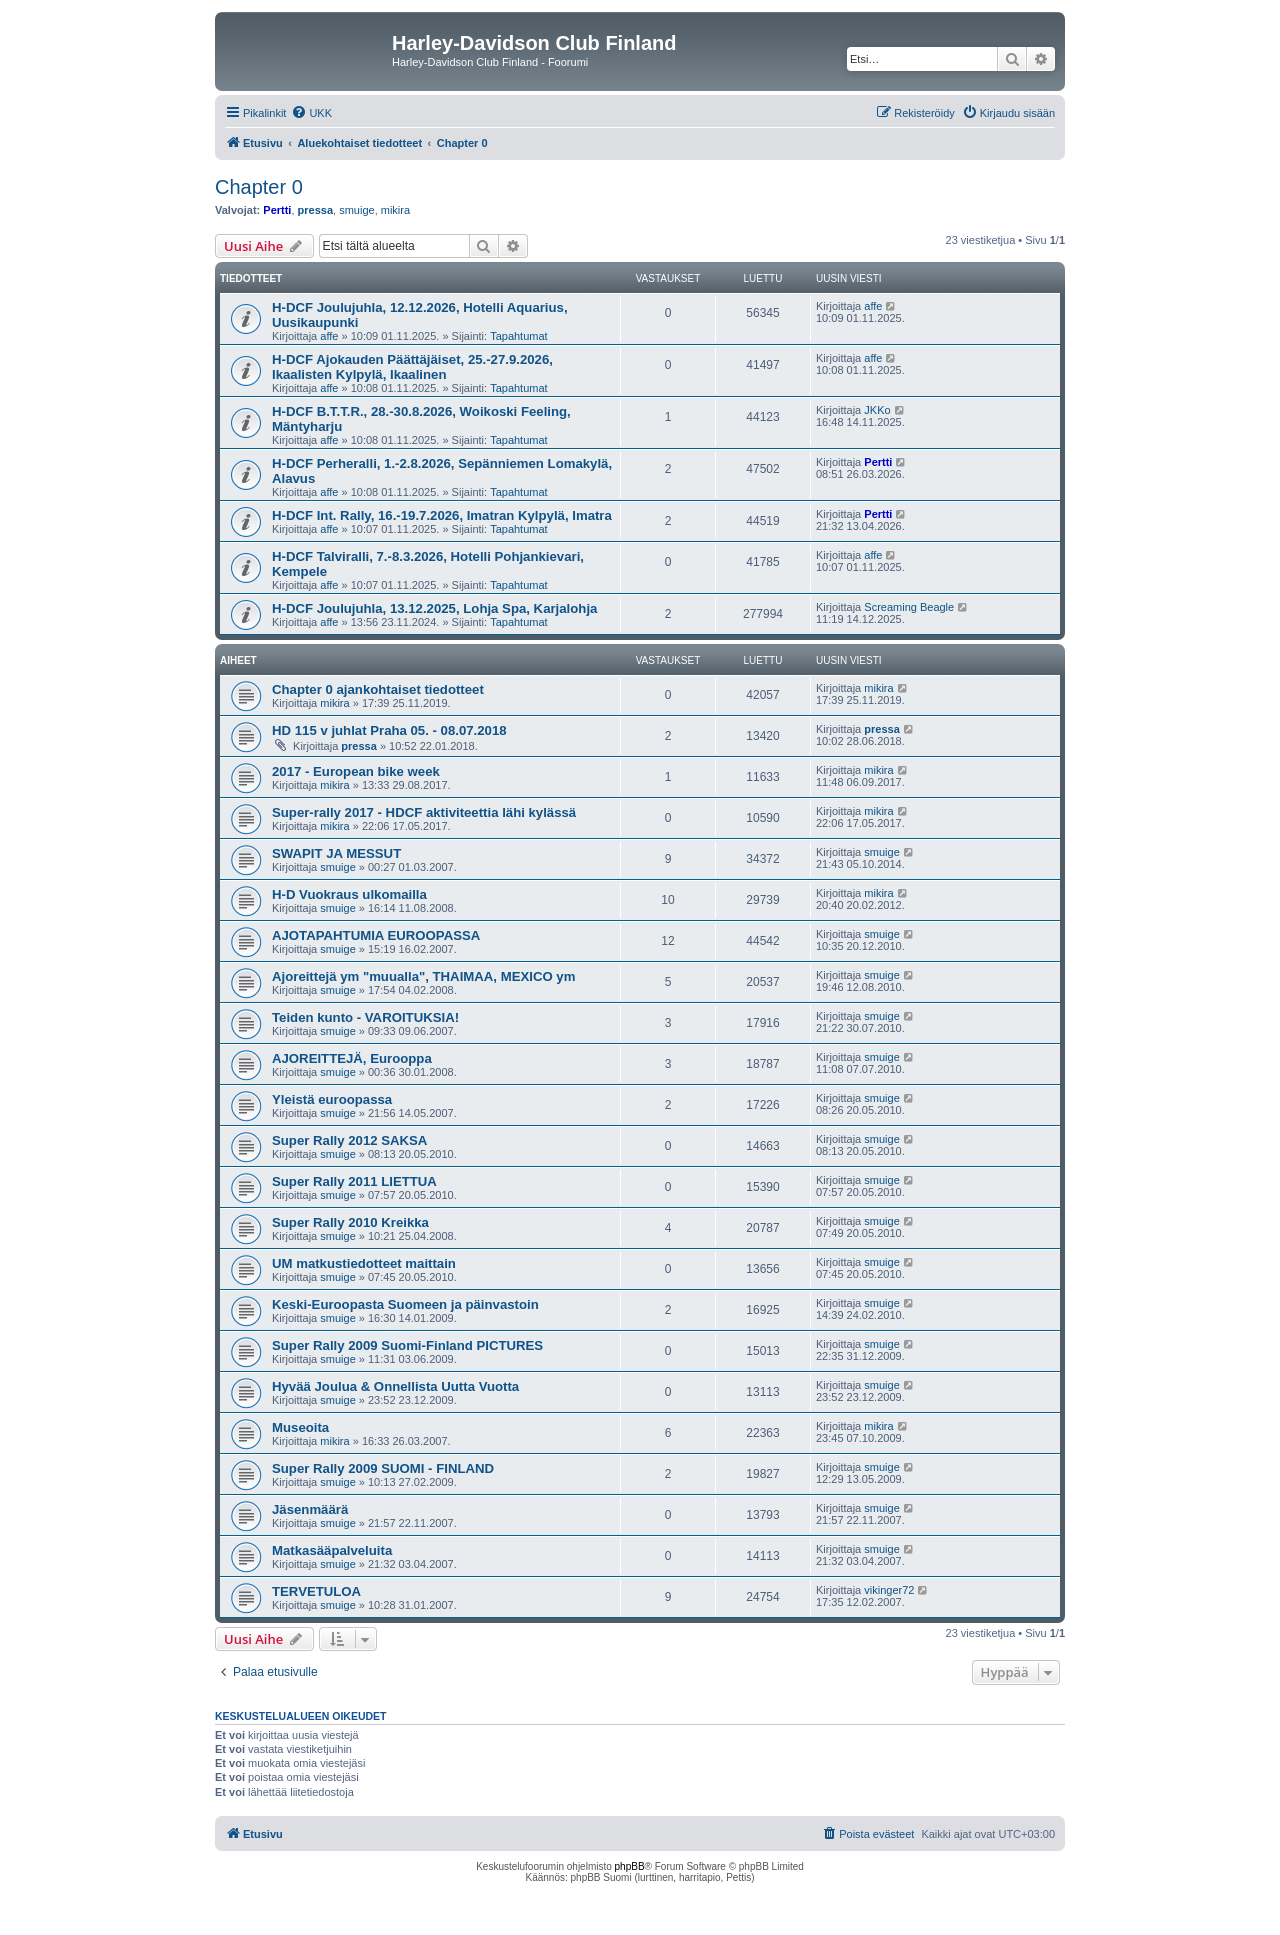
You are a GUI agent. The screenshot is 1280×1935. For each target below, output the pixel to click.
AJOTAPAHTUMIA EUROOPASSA (376, 935)
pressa (315, 210)
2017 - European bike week (356, 771)
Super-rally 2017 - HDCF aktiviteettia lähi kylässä (424, 812)
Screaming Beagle (909, 607)
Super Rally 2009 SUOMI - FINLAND (383, 1468)
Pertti (277, 210)
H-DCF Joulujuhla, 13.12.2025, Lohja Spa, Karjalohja (434, 608)
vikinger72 (889, 1590)
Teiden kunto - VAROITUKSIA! (365, 1017)
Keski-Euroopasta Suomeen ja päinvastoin (405, 1304)
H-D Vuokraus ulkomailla (349, 894)
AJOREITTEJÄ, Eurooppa (352, 1058)
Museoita (300, 1427)
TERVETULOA (316, 1591)
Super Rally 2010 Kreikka (350, 1222)
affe (329, 336)
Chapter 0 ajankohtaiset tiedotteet (378, 689)
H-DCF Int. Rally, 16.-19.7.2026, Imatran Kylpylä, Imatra (442, 515)
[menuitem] (311, 113)
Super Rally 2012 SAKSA (349, 1140)
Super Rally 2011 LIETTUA (354, 1181)
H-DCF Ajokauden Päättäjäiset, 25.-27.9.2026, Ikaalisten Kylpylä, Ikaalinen (412, 367)
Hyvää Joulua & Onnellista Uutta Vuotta (395, 1386)
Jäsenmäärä (310, 1509)
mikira (395, 210)
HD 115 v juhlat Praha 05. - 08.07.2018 (389, 730)
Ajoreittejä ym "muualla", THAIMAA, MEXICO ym (423, 976)
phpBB (630, 1866)
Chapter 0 (259, 187)
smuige (356, 210)
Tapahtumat (518, 336)
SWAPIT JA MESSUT (336, 853)
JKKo (877, 410)
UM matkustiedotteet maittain (364, 1263)
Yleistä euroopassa (332, 1099)
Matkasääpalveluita (332, 1550)
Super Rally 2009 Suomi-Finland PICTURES (407, 1345)
